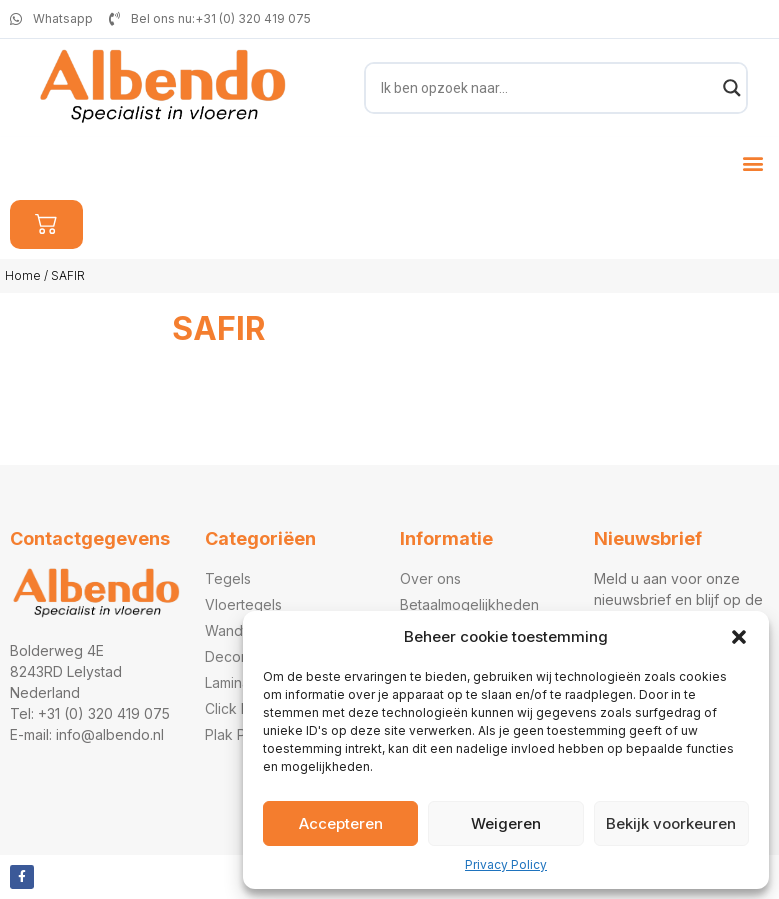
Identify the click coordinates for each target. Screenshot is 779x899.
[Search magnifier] (732, 88)
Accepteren (341, 823)
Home (23, 275)
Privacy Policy (506, 864)
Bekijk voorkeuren (671, 823)
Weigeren (506, 823)
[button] (739, 637)
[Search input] (547, 88)
